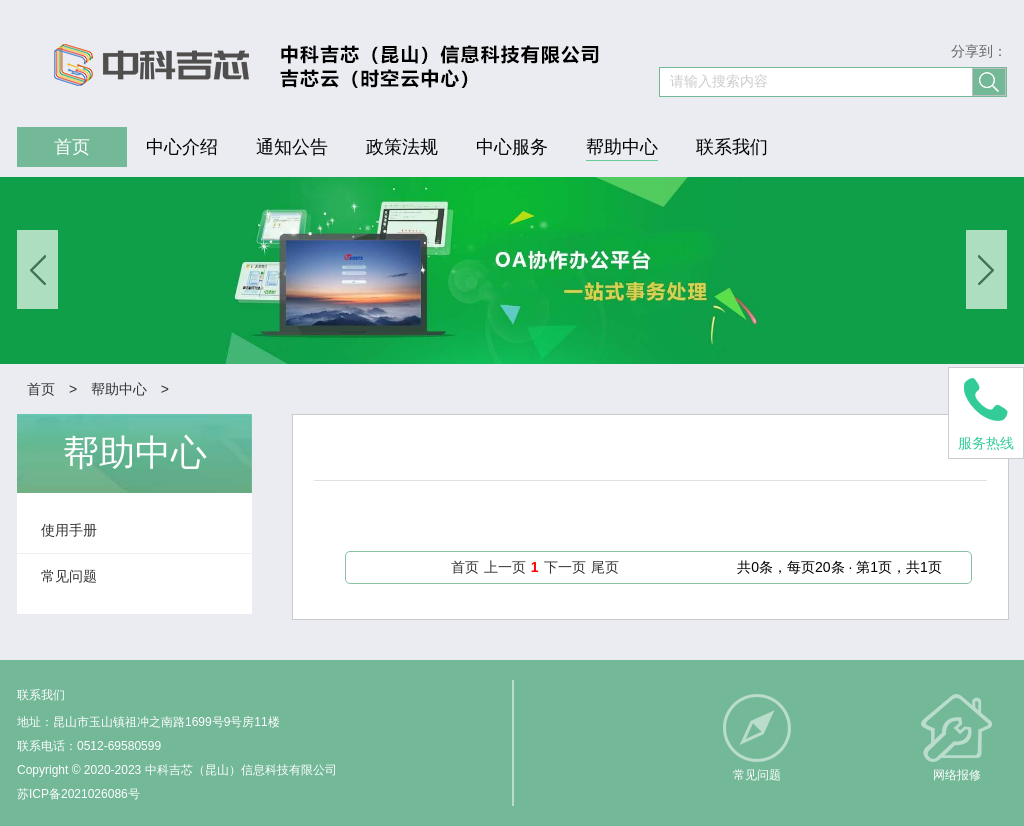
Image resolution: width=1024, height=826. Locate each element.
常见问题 (757, 775)
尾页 (605, 567)
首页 (41, 389)
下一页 (565, 567)
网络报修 (957, 775)
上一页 (505, 567)
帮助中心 (119, 389)
